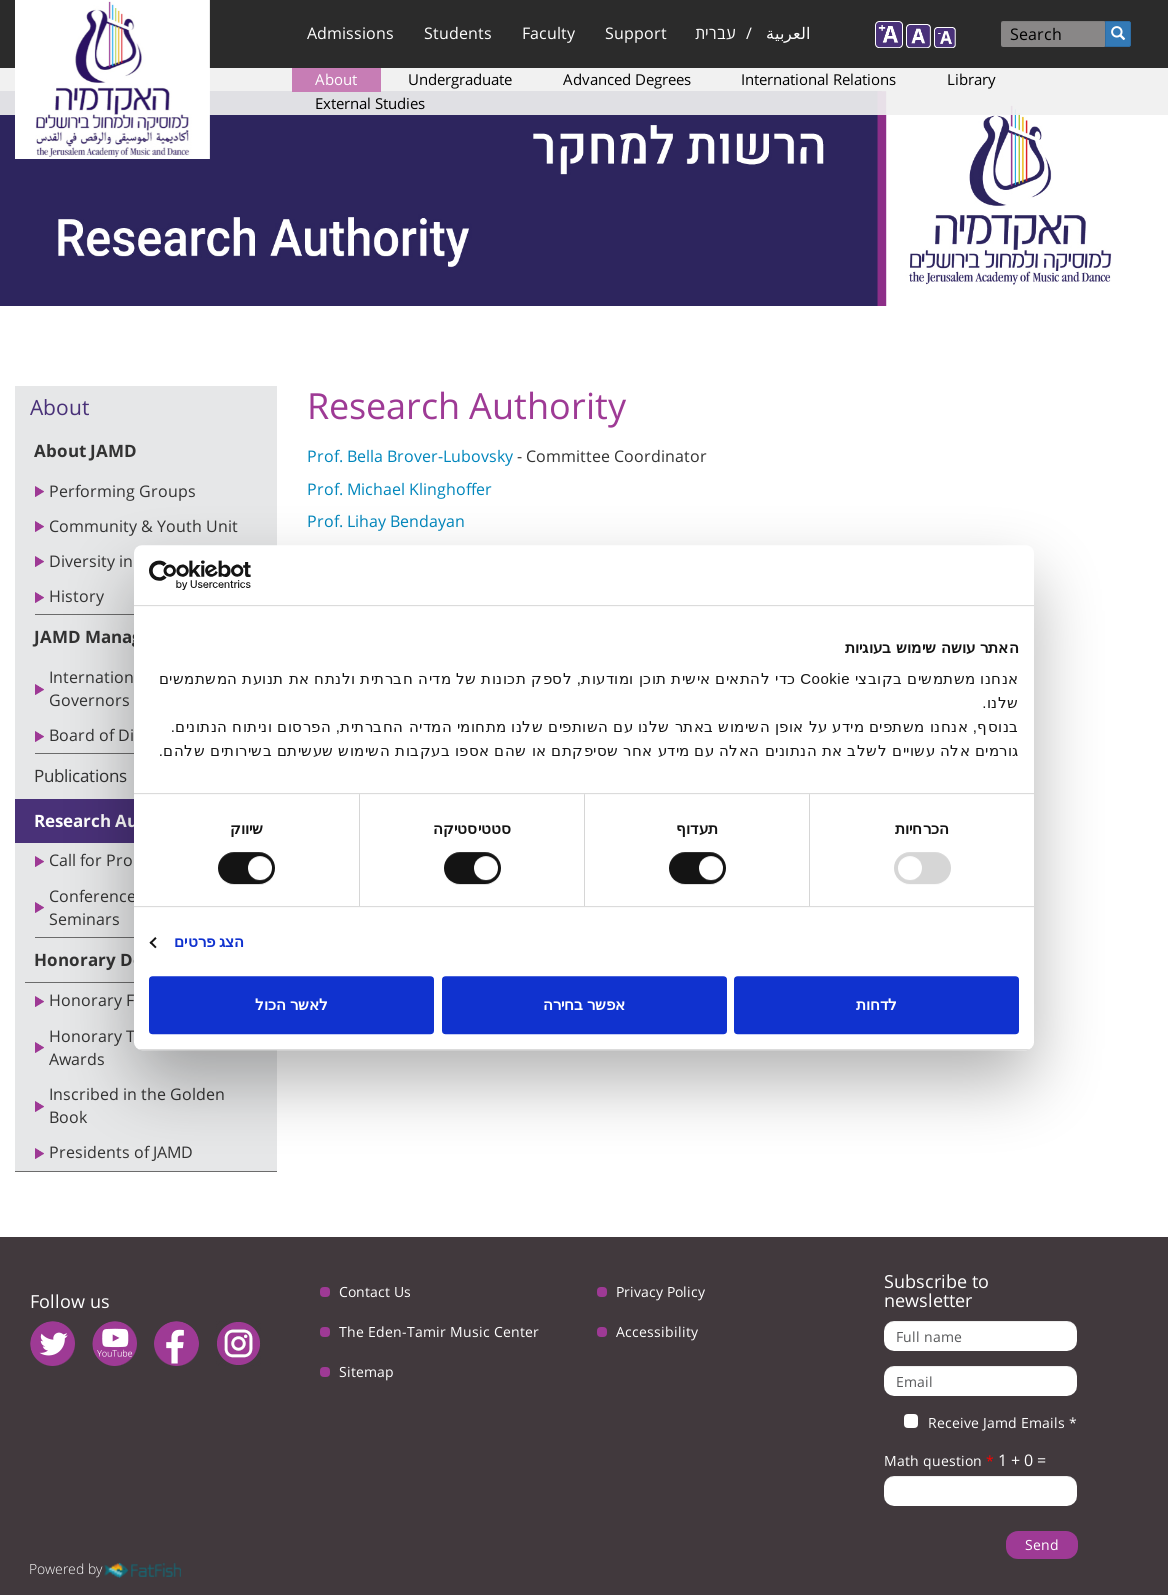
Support (636, 33)
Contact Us (375, 1291)
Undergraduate (460, 79)
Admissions (350, 33)
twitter (52, 1343)
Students (458, 33)
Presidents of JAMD (121, 1152)
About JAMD (85, 450)
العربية (788, 33)
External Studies (370, 103)
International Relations (818, 79)
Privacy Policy (660, 1291)
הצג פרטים (209, 941)
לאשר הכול (291, 1004)
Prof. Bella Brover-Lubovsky (410, 456)
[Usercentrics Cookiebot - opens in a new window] (236, 575)
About (336, 79)
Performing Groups (122, 491)
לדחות (876, 1004)
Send (1042, 1544)
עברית (715, 33)
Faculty (548, 33)
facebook (176, 1343)
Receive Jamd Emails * (980, 1423)
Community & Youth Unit (143, 526)
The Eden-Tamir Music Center (439, 1331)
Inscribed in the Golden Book (137, 1105)
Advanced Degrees (627, 79)
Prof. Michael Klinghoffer (399, 489)
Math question (939, 1460)
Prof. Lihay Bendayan (386, 521)
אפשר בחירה (584, 1004)
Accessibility (657, 1331)
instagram (238, 1343)
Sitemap (366, 1371)
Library (971, 79)
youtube (114, 1343)
